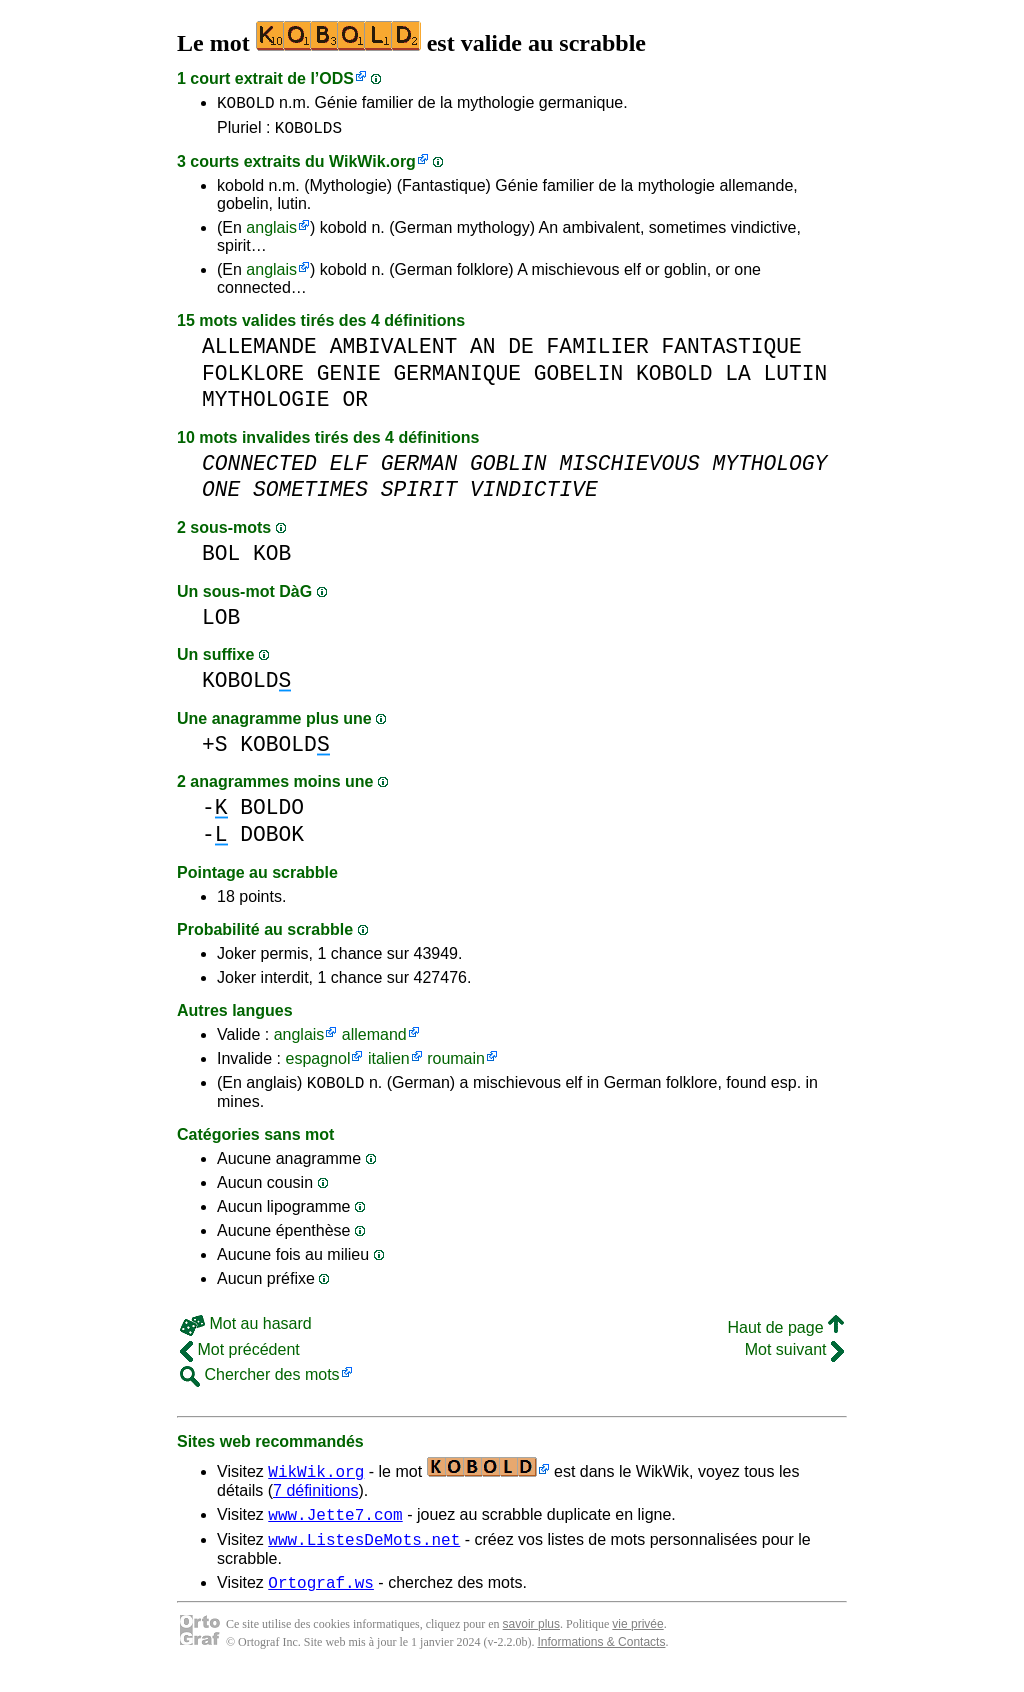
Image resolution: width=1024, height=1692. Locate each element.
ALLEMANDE (259, 352)
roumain (456, 1064)
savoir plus (531, 1642)
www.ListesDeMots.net (364, 1554)
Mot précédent (240, 1358)
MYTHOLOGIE (266, 405)
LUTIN (795, 379)
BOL (221, 559)
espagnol (317, 1064)
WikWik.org (372, 167)
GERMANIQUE (457, 379)
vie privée (637, 1642)
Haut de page (785, 1336)
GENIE (349, 379)
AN (483, 352)
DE (521, 352)
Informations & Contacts (601, 1660)
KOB (272, 559)
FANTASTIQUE (731, 352)
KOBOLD (246, 105)
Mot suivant (794, 1358)
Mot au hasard (246, 1332)
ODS (336, 78)
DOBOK (272, 840)
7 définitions (315, 1499)
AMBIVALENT (394, 352)
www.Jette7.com (335, 1526)
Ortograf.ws (321, 1600)
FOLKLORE (253, 379)
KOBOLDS (308, 133)
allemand (374, 1040)
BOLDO (272, 813)
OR (355, 405)
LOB (221, 623)
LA (738, 379)
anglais (271, 233)
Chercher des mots (260, 1383)
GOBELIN (578, 379)
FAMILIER (598, 352)
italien (389, 1064)
